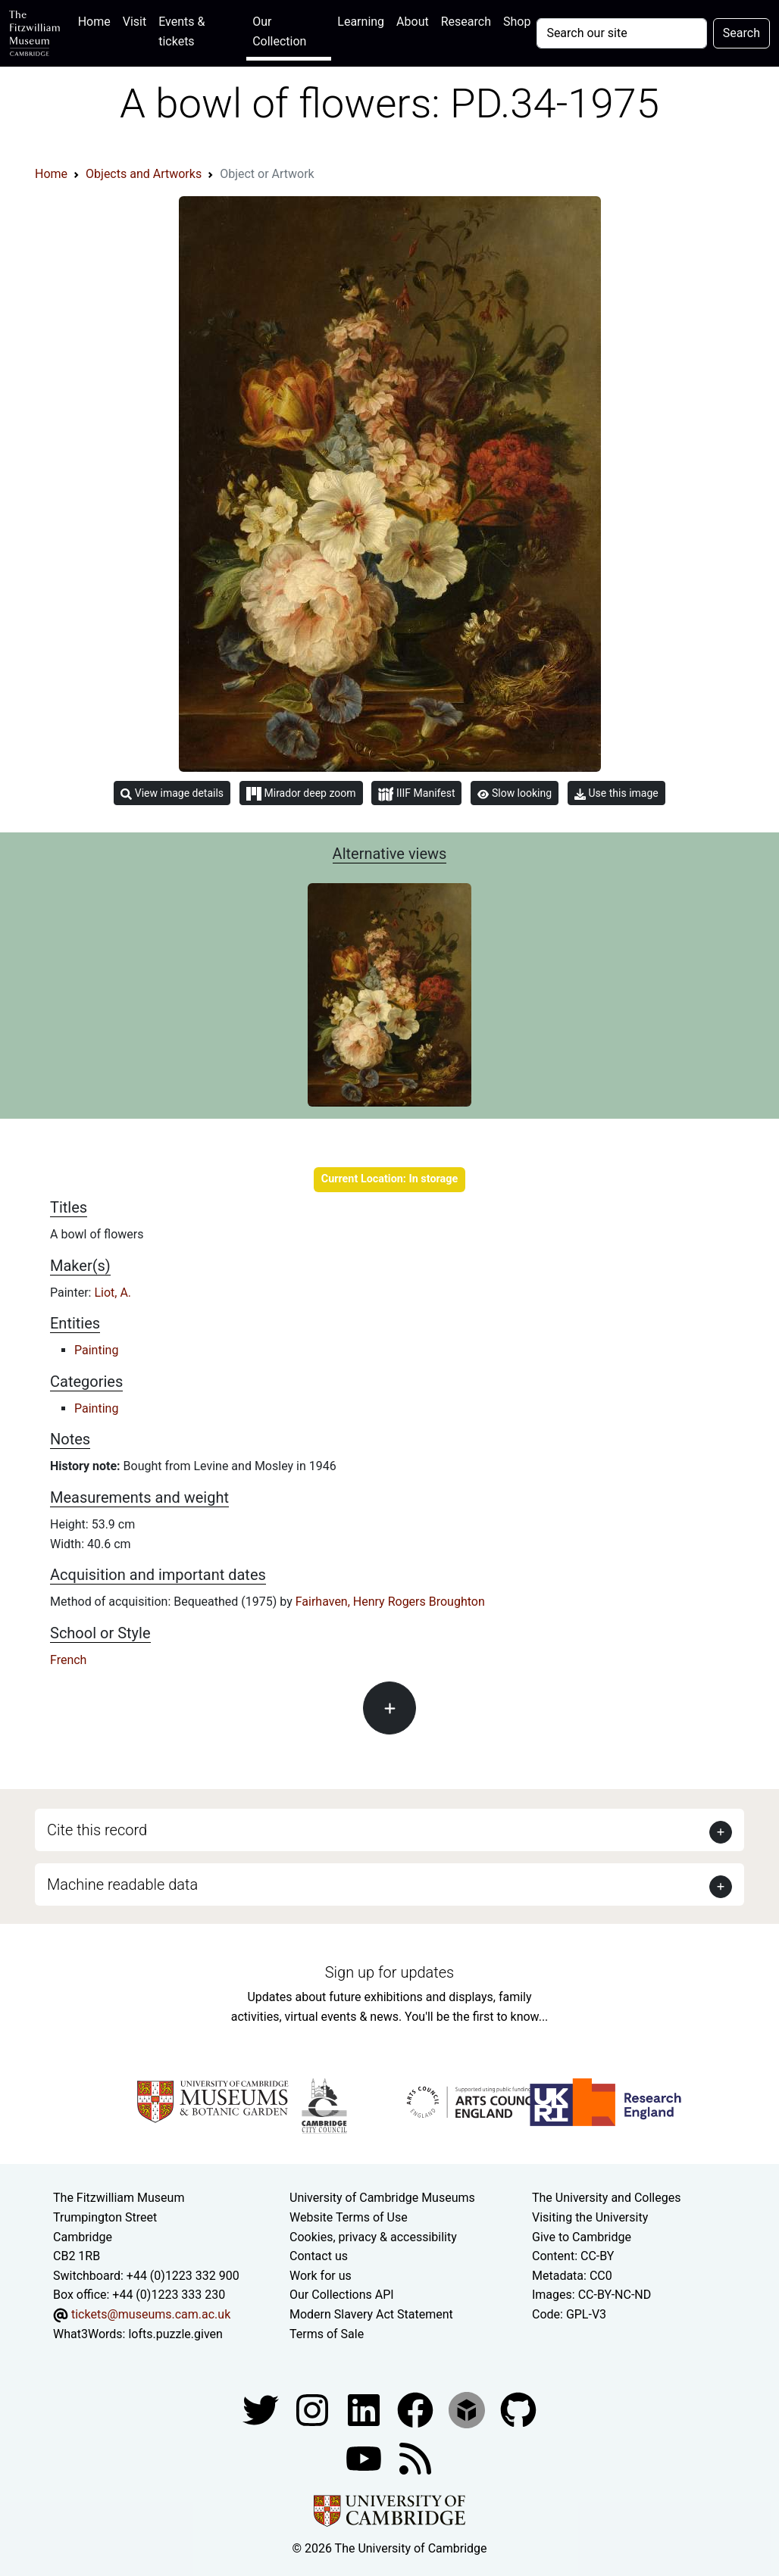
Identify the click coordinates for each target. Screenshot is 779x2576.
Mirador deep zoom (300, 794)
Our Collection (279, 31)
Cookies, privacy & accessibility (373, 2237)
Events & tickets (181, 31)
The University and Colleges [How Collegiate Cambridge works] (606, 2197)
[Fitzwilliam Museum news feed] (415, 2457)
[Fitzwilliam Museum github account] (518, 2409)
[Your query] (621, 33)
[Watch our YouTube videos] (365, 2457)
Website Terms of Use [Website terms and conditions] (348, 2217)
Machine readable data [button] (122, 1884)
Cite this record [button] (97, 1830)
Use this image (616, 793)
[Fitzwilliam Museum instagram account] (313, 2409)
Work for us (320, 2275)
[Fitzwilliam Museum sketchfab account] (468, 2409)
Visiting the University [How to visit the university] (590, 2217)
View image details (172, 793)
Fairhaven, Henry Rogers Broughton (390, 1601)
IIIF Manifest (416, 794)
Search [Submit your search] (741, 33)
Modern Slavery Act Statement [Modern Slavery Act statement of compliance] (371, 2314)
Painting (96, 1350)
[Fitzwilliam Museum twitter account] (262, 2409)
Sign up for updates (389, 1972)
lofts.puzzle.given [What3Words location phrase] (175, 2334)
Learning (360, 21)
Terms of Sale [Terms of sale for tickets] (326, 2334)
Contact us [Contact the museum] (318, 2256)
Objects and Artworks (144, 174)
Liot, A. (112, 1292)
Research (466, 21)
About (412, 21)
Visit (134, 21)
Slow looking (514, 793)
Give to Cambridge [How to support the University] (581, 2237)
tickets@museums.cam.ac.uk (150, 2314)
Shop (516, 21)
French (68, 1660)
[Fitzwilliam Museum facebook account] (365, 2409)
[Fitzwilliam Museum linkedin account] (417, 2409)
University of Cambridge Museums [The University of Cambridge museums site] (382, 2197)
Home (97, 20)
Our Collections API (341, 2294)
